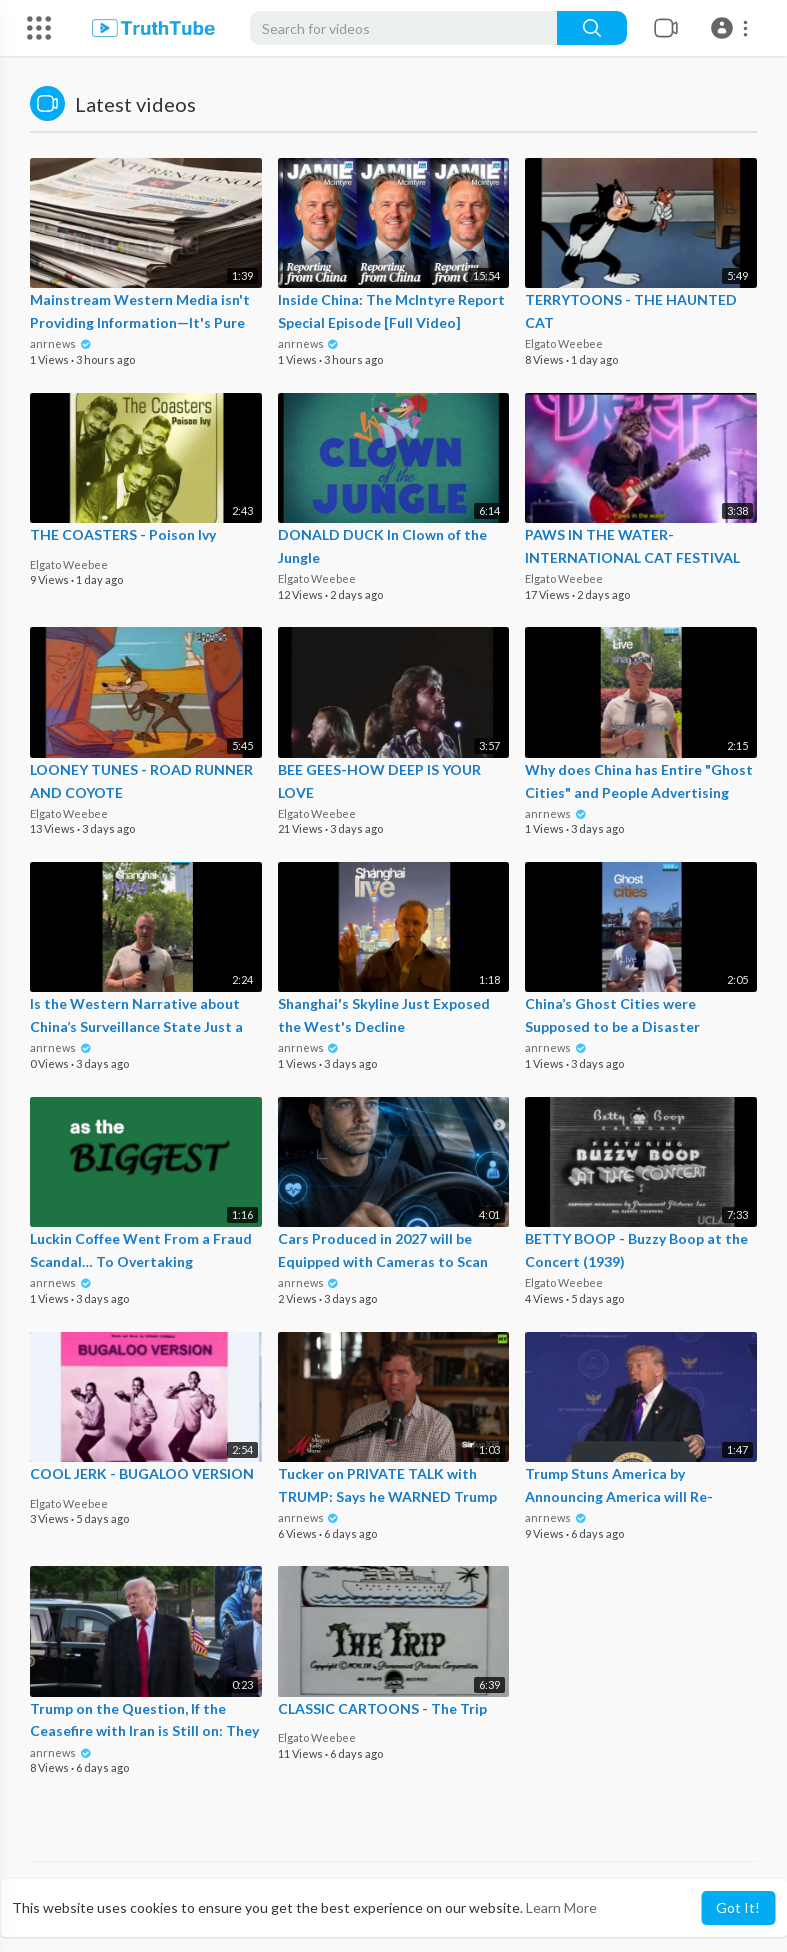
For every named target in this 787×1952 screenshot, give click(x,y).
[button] (732, 28)
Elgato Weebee (564, 343)
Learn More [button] (561, 1907)
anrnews (61, 343)
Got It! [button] (738, 1907)
